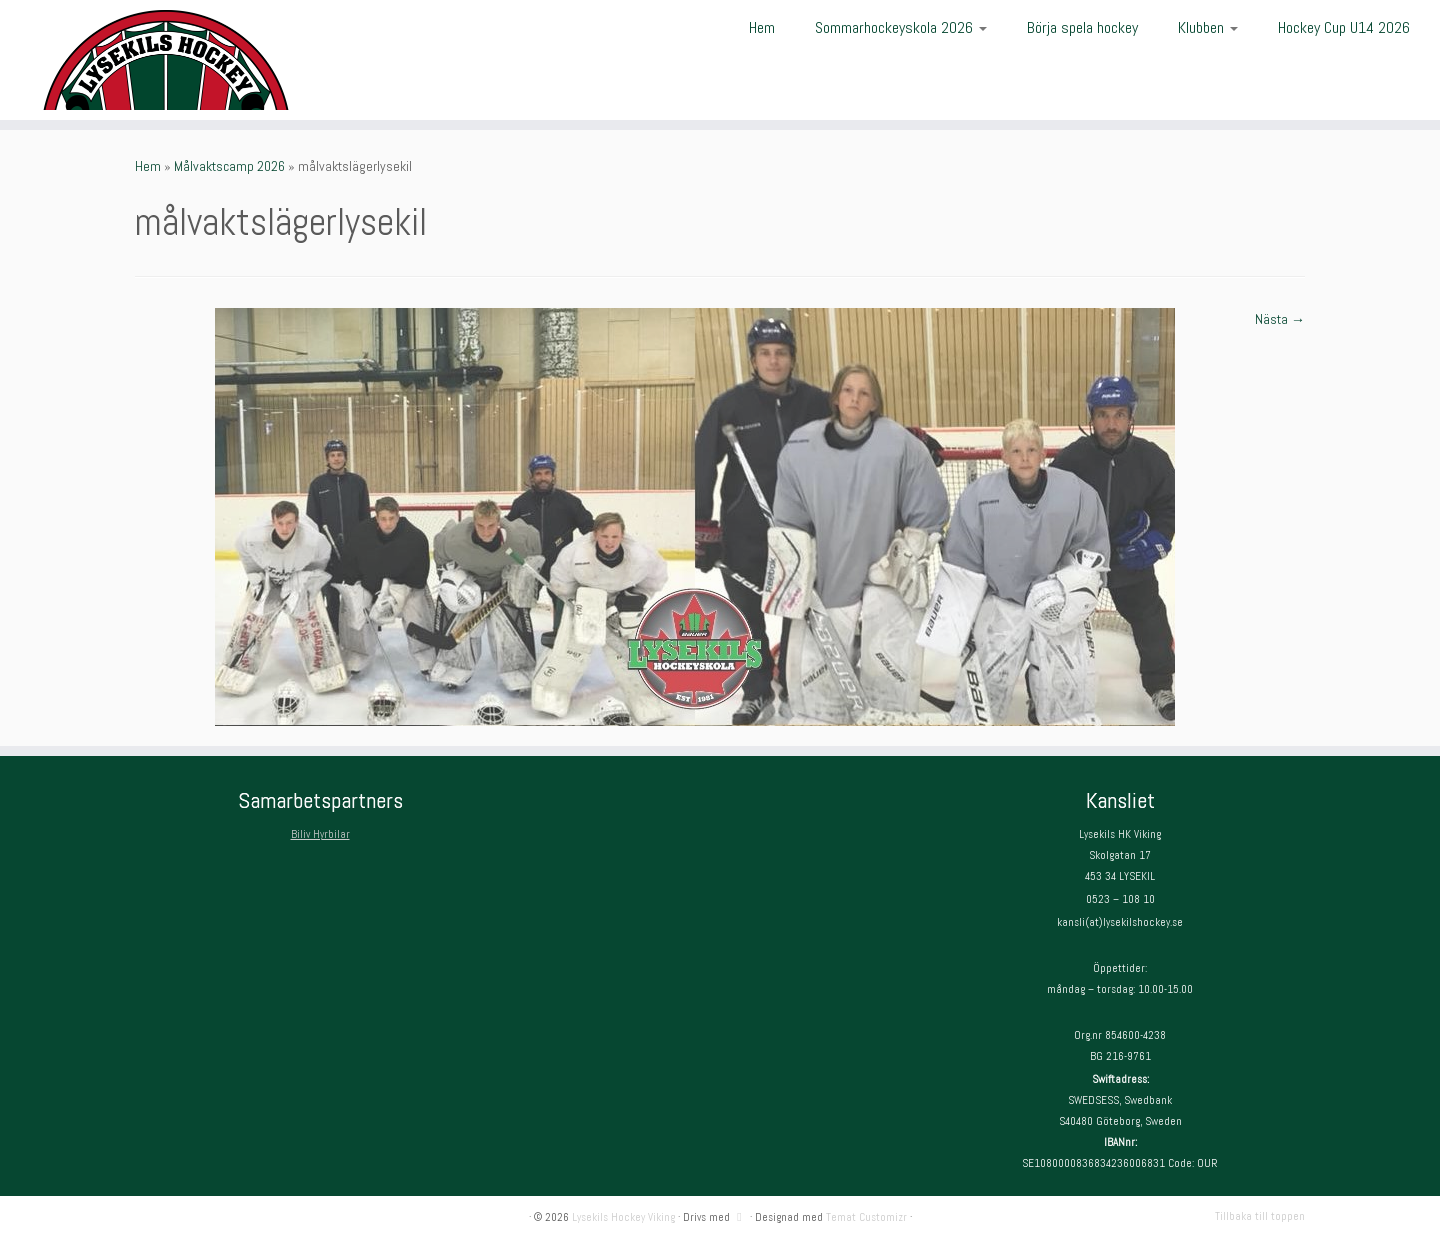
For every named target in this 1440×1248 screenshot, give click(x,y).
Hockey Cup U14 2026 (1344, 27)
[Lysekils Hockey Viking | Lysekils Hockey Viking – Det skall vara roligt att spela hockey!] (166, 60)
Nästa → (1280, 319)
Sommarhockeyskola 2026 (901, 27)
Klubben (1208, 27)
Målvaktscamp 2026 (229, 166)
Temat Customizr (866, 1217)
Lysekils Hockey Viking (623, 1217)
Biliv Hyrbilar (320, 834)
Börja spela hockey (1082, 27)
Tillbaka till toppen (1260, 1216)
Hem (762, 27)
